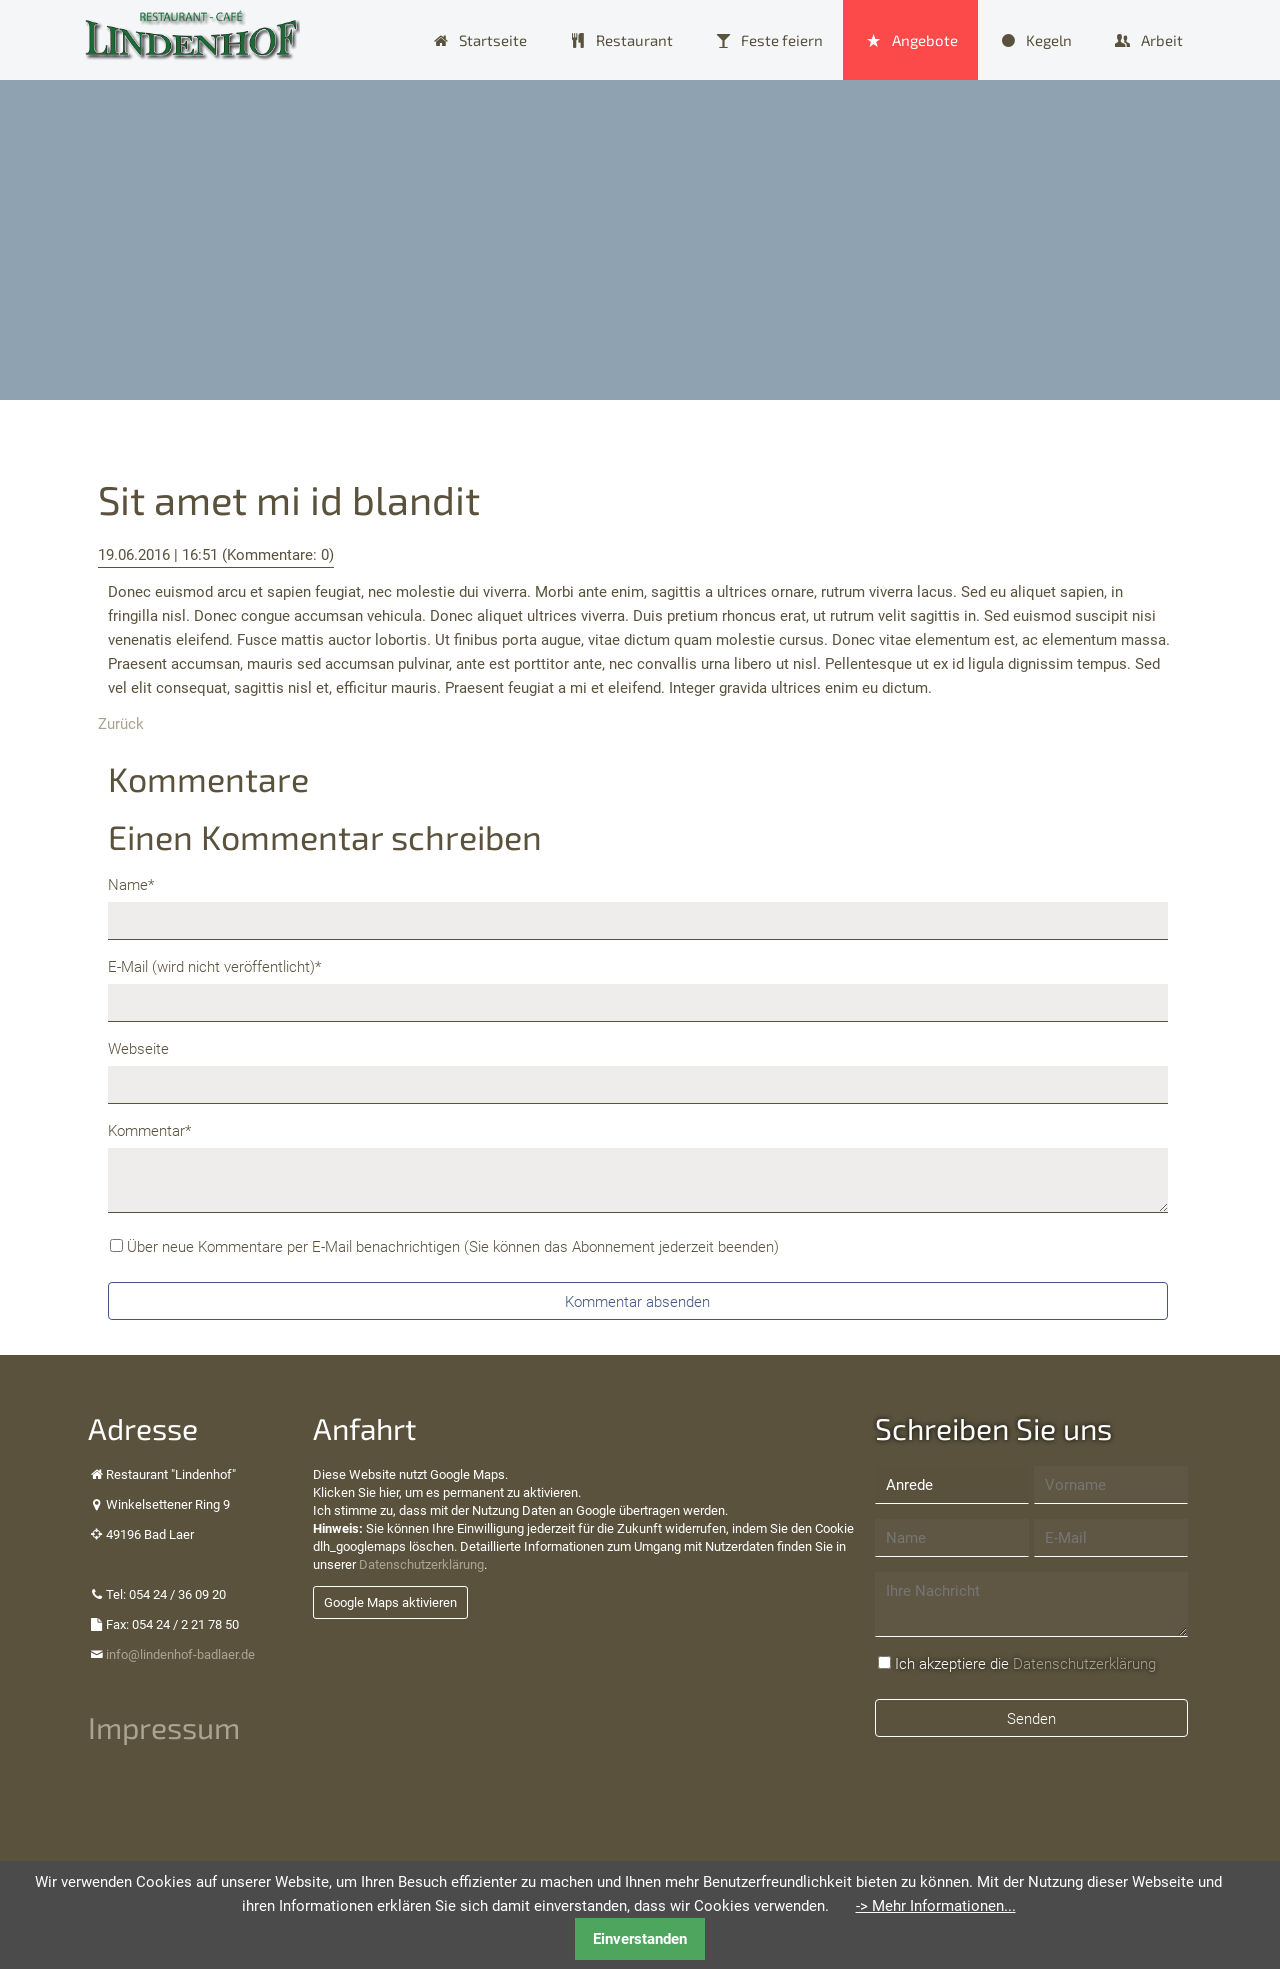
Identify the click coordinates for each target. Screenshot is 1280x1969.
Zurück (121, 724)
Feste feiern (782, 40)
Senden (1031, 1719)
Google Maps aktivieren (390, 1602)
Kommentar (149, 1129)
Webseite (138, 1049)
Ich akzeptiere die (1025, 1664)
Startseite (493, 40)
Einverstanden (640, 1939)
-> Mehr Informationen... (936, 1906)
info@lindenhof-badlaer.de (180, 1654)
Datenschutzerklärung (421, 1564)
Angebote (925, 40)
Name (140, 883)
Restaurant (634, 40)
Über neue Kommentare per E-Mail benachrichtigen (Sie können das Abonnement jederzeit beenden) (453, 1247)
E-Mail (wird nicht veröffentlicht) (214, 965)
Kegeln (1049, 40)
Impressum (164, 1727)
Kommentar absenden (637, 1302)
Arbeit (1162, 40)
